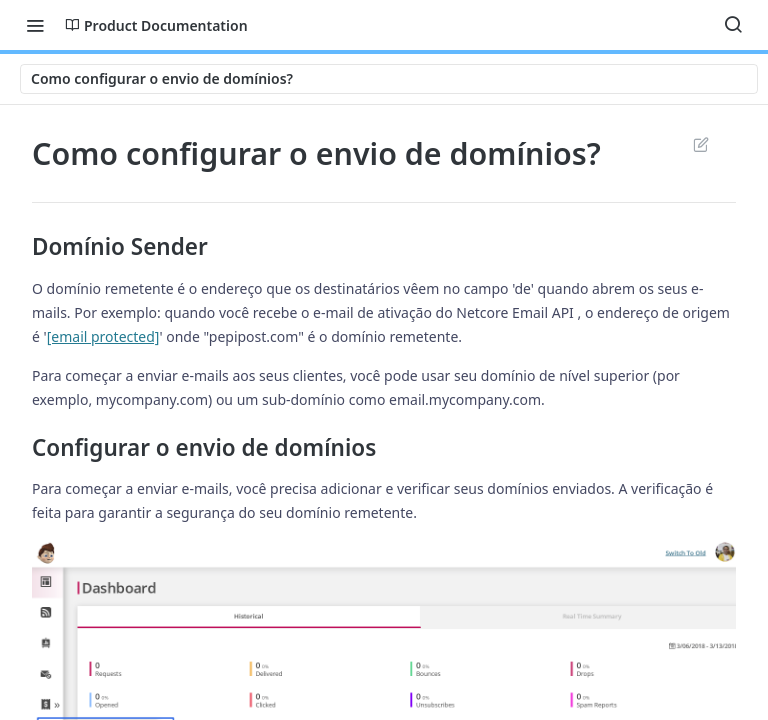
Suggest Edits (700, 144)
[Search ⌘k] (733, 25)
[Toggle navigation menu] (35, 25)
